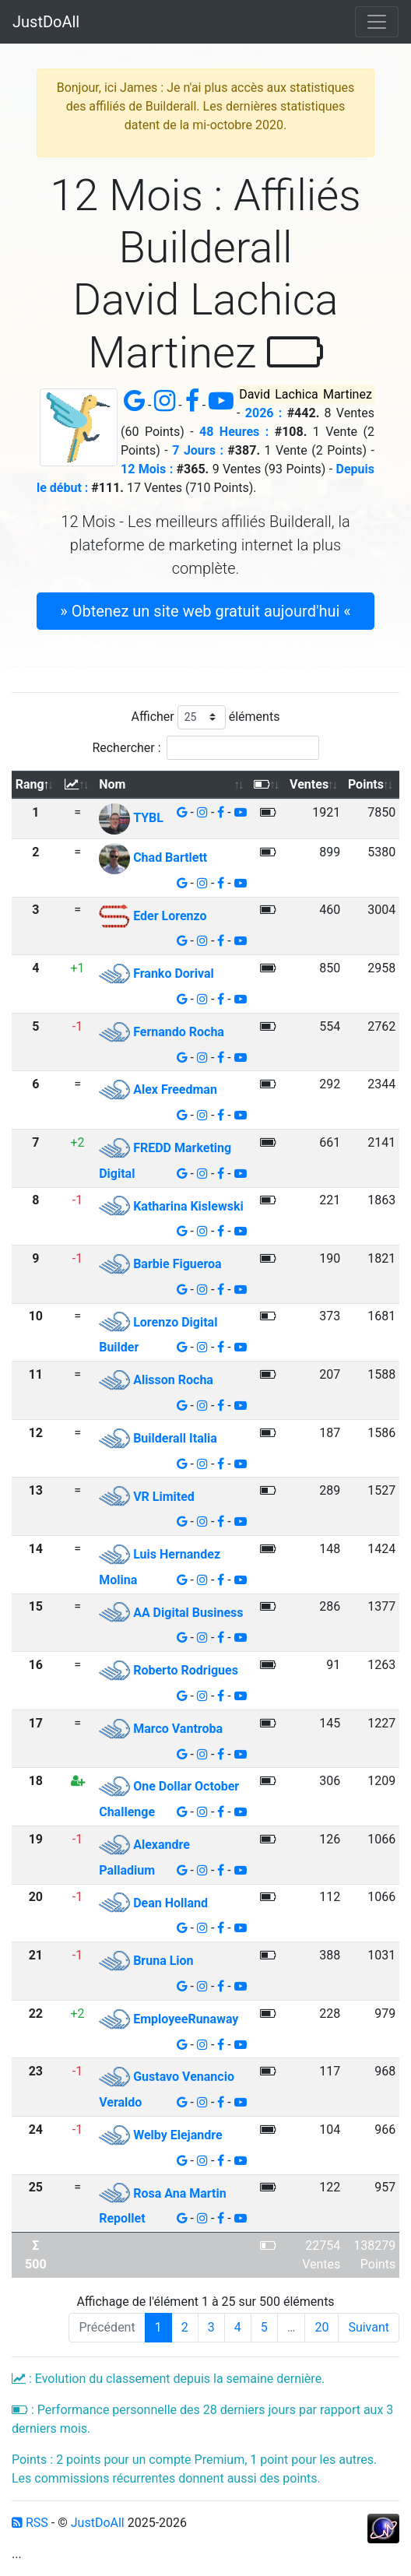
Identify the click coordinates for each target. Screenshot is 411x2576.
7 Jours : (197, 450)
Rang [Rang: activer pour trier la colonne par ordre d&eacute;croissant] (30, 784)
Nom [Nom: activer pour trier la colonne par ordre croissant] (112, 784)
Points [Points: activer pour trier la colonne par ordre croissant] (366, 784)
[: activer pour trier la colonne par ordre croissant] (78, 785)
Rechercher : (205, 748)
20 (321, 2327)
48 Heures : (234, 431)
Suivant (368, 2327)
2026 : (264, 413)
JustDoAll (45, 21)
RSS (30, 2522)
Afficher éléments (206, 717)
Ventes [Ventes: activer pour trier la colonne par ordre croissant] (309, 784)
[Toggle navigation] (377, 21)
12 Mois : (147, 469)
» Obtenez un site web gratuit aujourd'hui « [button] (205, 611)
